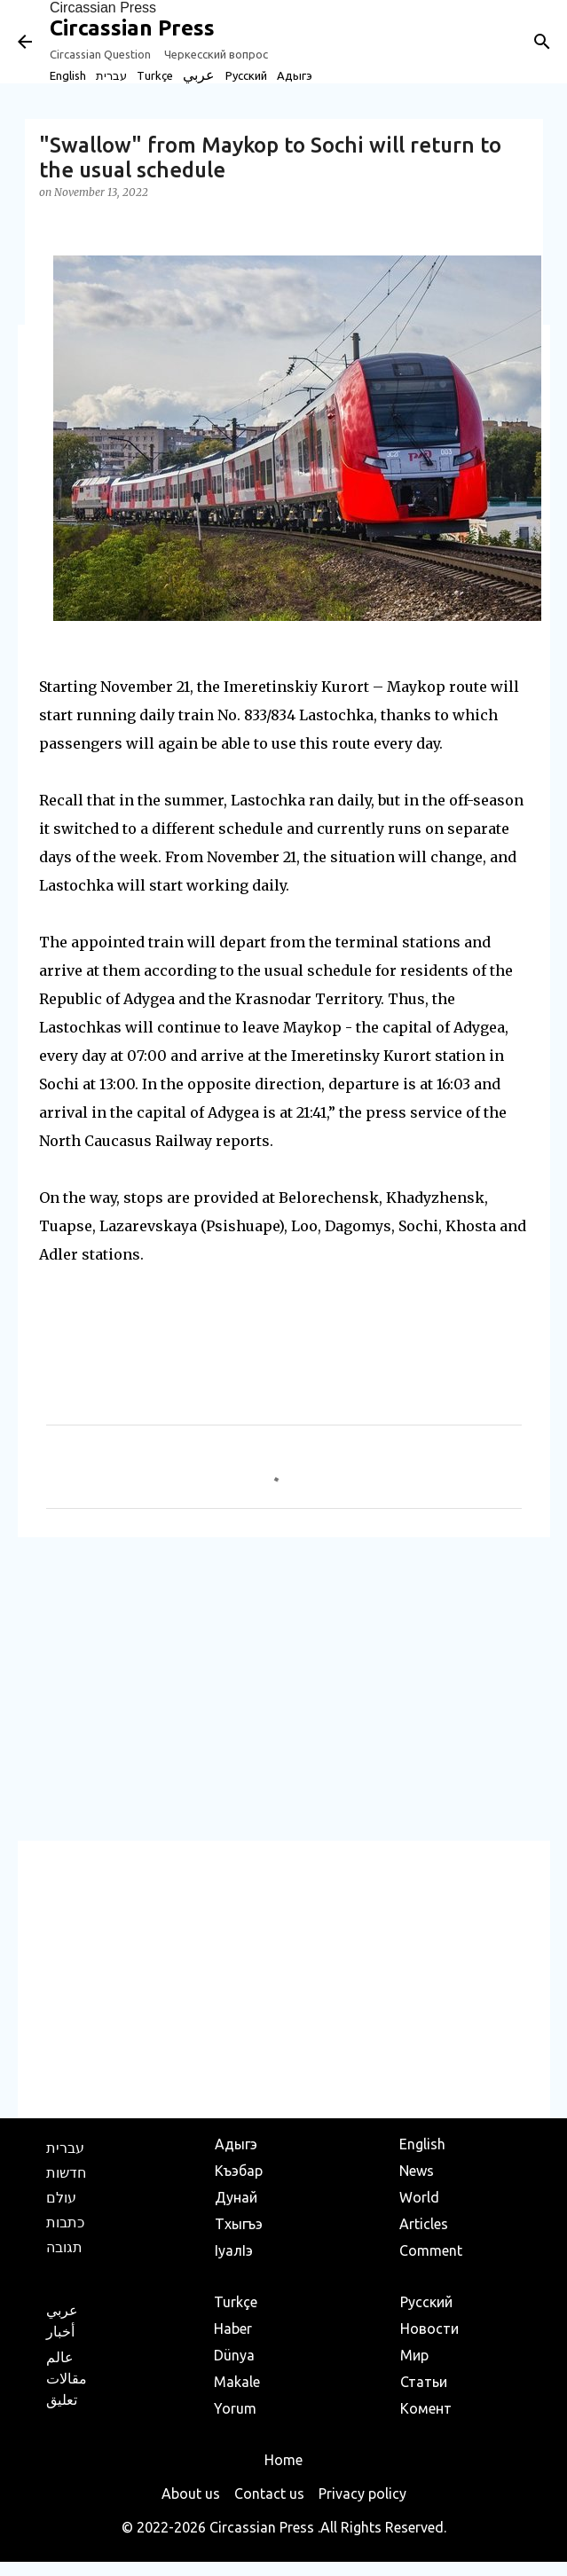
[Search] (542, 41)
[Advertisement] (284, 1688)
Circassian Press (103, 7)
